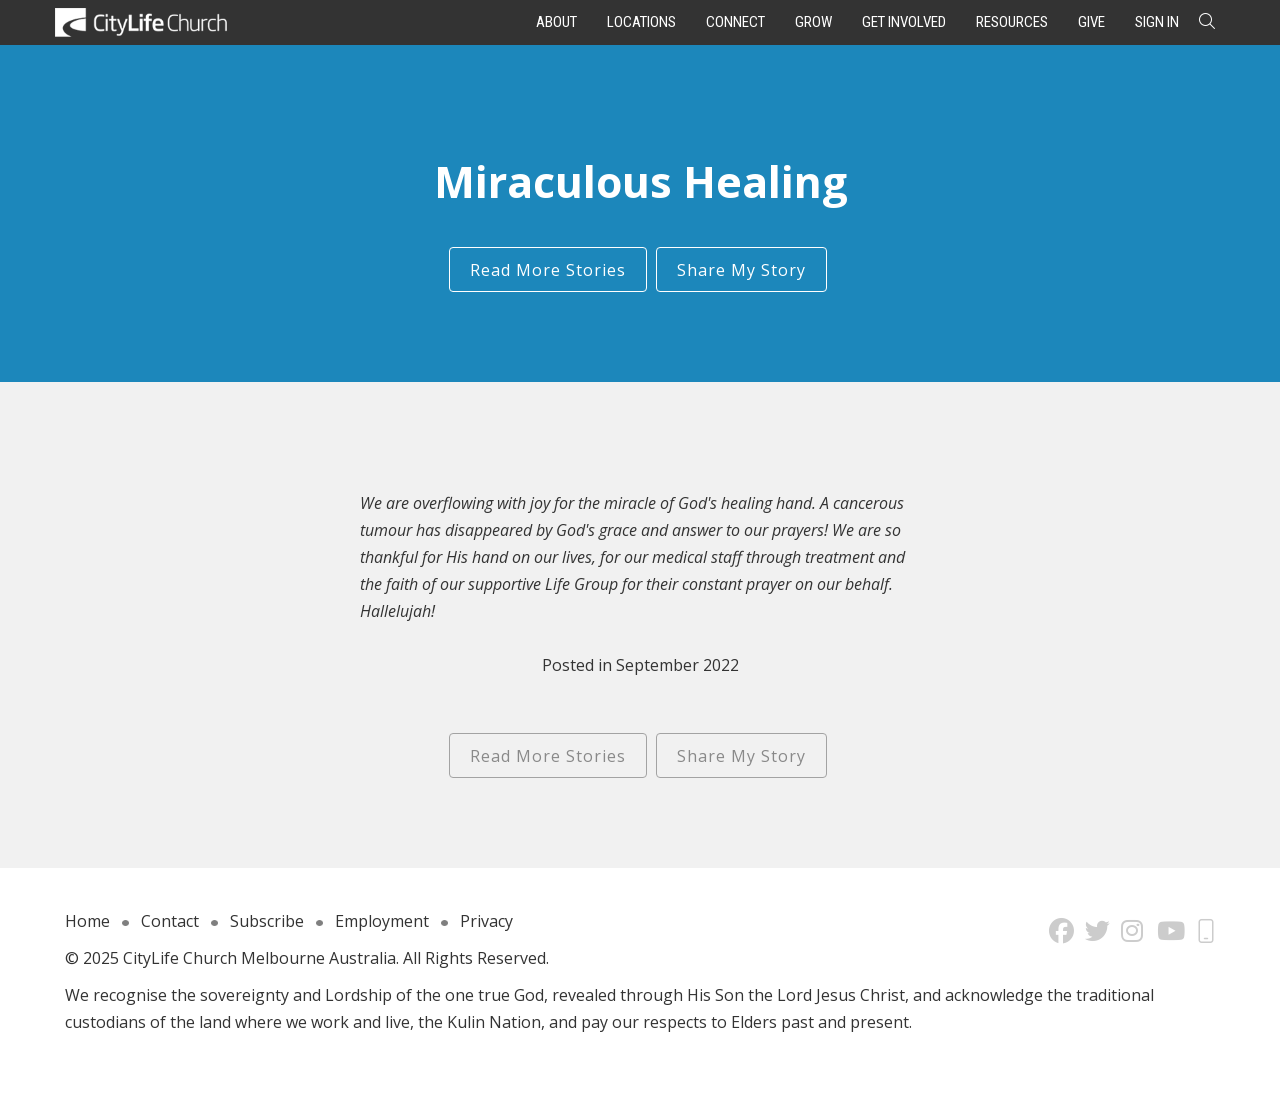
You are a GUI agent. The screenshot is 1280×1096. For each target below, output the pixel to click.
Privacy (486, 921)
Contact (170, 921)
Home (87, 921)
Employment (382, 921)
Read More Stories (548, 270)
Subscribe (267, 921)
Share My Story (741, 270)
